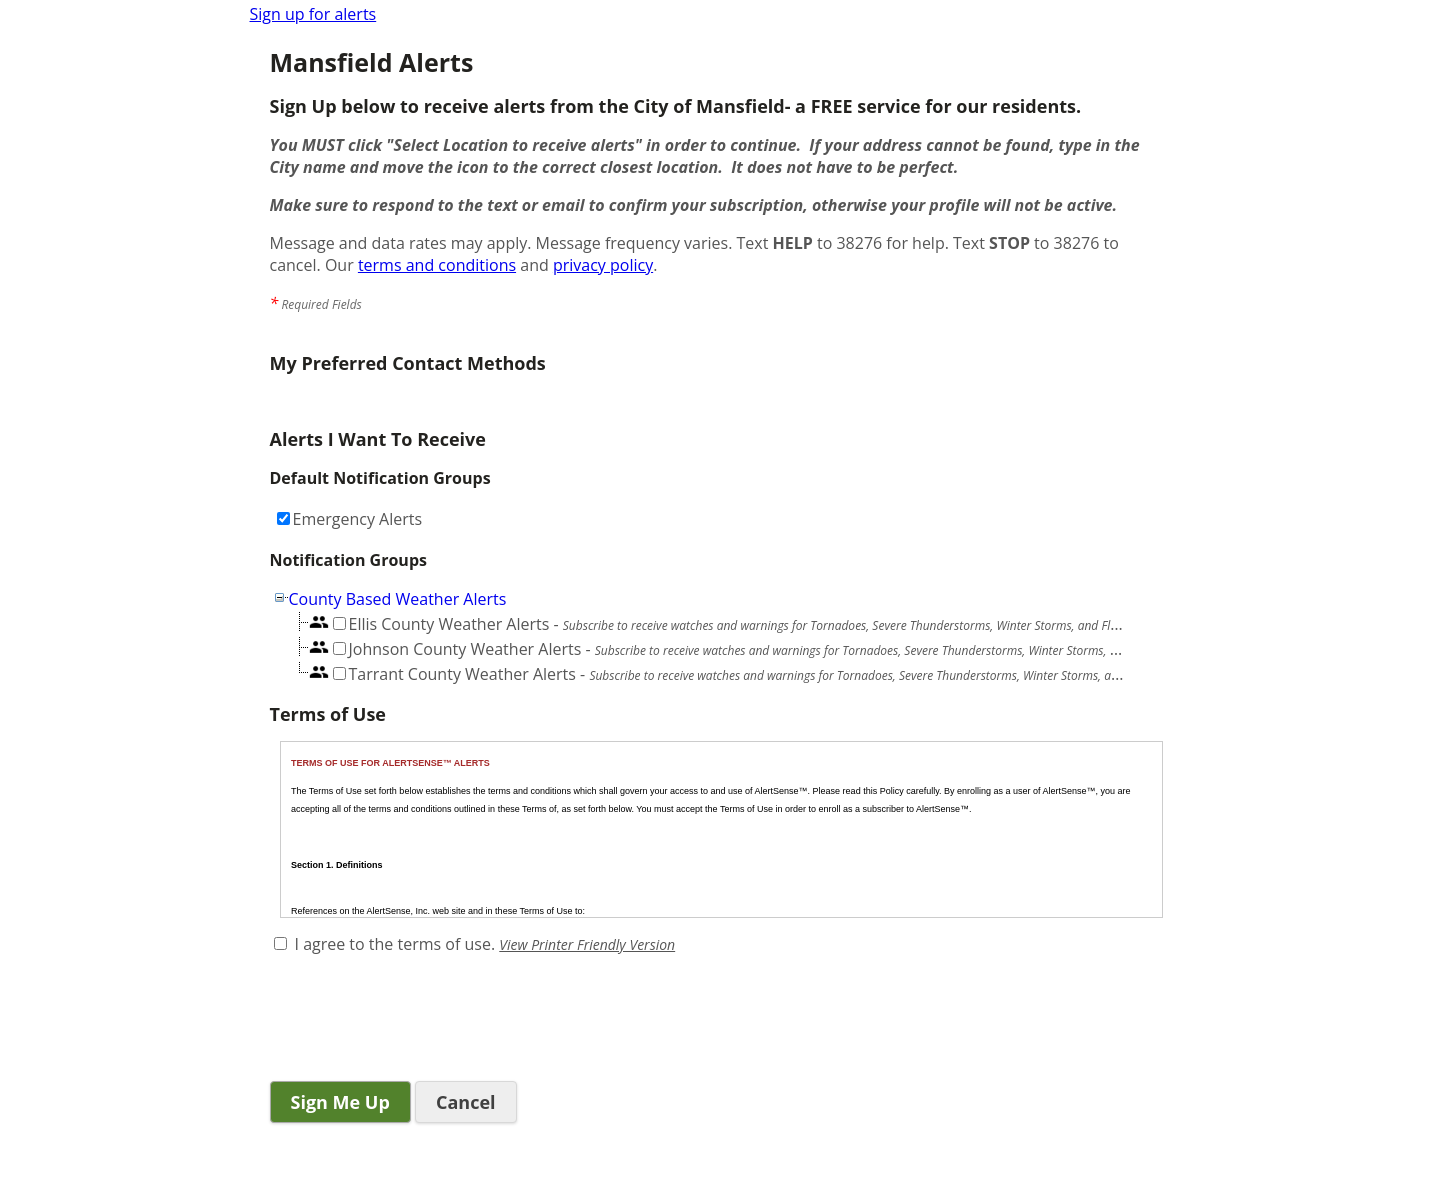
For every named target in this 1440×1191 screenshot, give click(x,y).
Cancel (466, 1102)
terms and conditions (437, 265)
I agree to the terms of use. (395, 944)
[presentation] (422, 1020)
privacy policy (603, 265)
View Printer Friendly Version (587, 944)
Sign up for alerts (313, 14)
